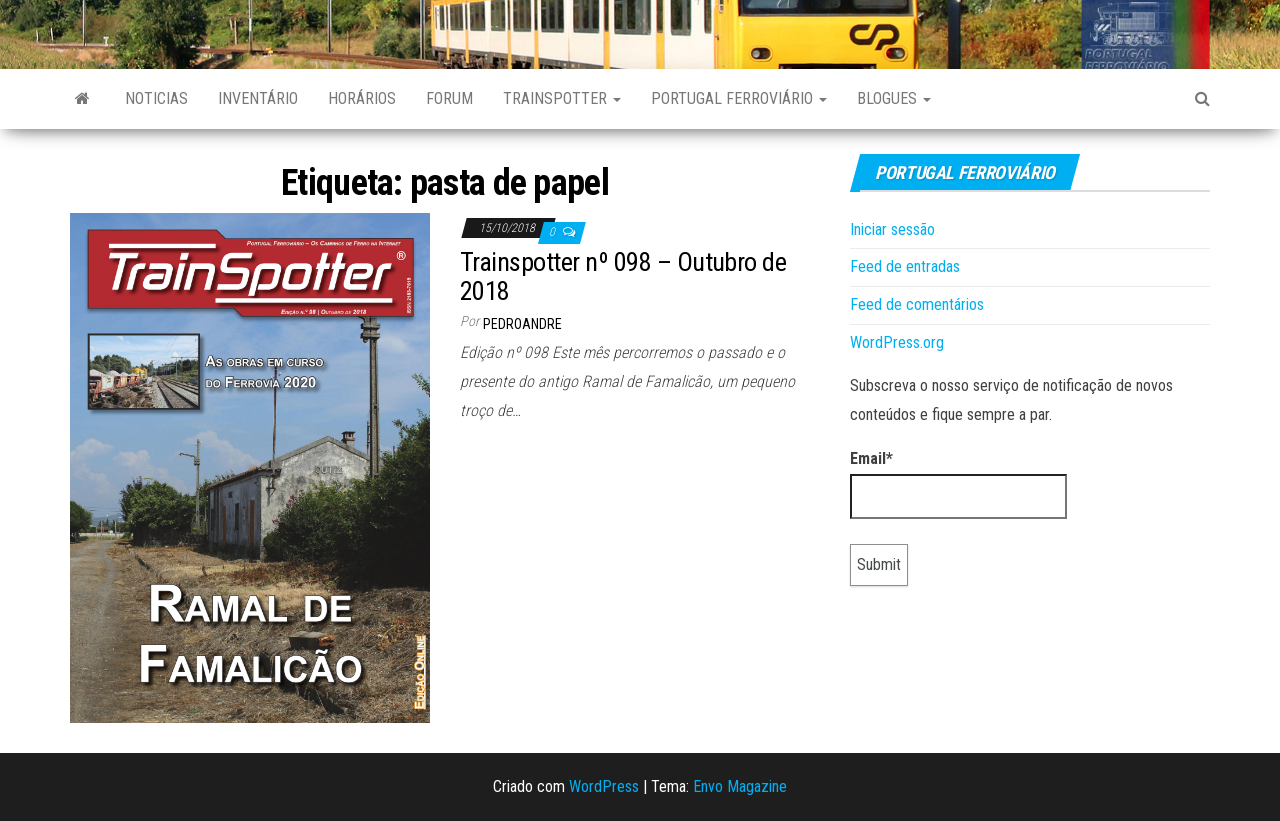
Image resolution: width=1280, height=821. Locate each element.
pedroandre (522, 324)
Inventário (258, 98)
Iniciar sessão (892, 229)
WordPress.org (897, 342)
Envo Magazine (740, 786)
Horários (362, 98)
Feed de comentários (917, 304)
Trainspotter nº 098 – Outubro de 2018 (623, 276)
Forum (449, 98)
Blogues (894, 98)
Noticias (156, 98)
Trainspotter (562, 98)
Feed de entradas (905, 266)
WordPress (604, 786)
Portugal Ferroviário (739, 98)
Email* (958, 484)
